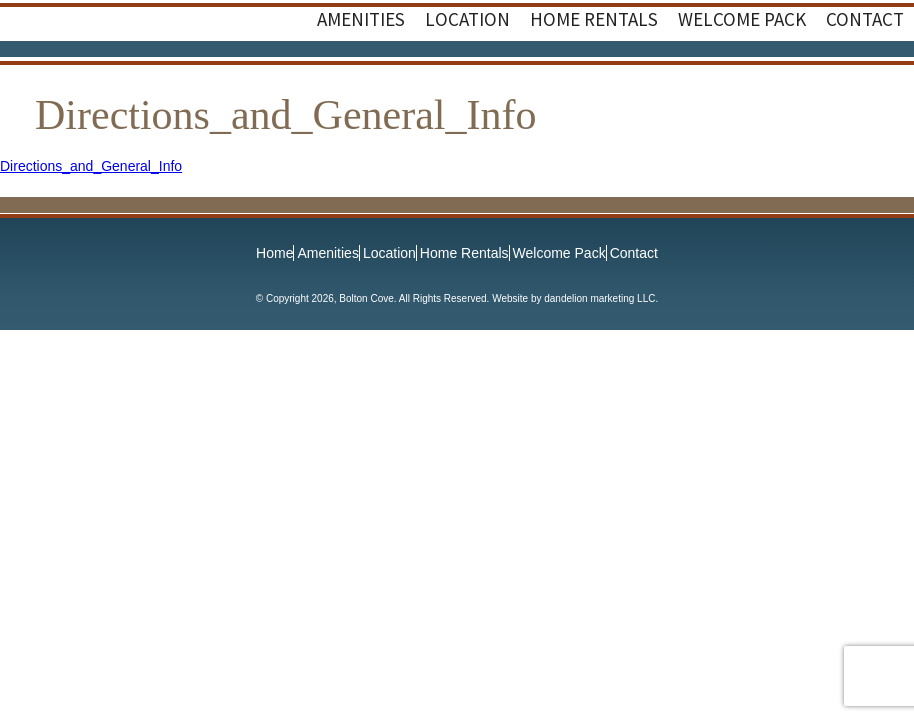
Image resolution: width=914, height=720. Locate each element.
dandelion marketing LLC (599, 298)
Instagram (884, 82)
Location (389, 253)
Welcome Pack (559, 253)
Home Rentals (464, 253)
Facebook (844, 82)
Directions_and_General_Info (91, 166)
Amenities (327, 253)
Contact (634, 253)
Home (274, 253)
